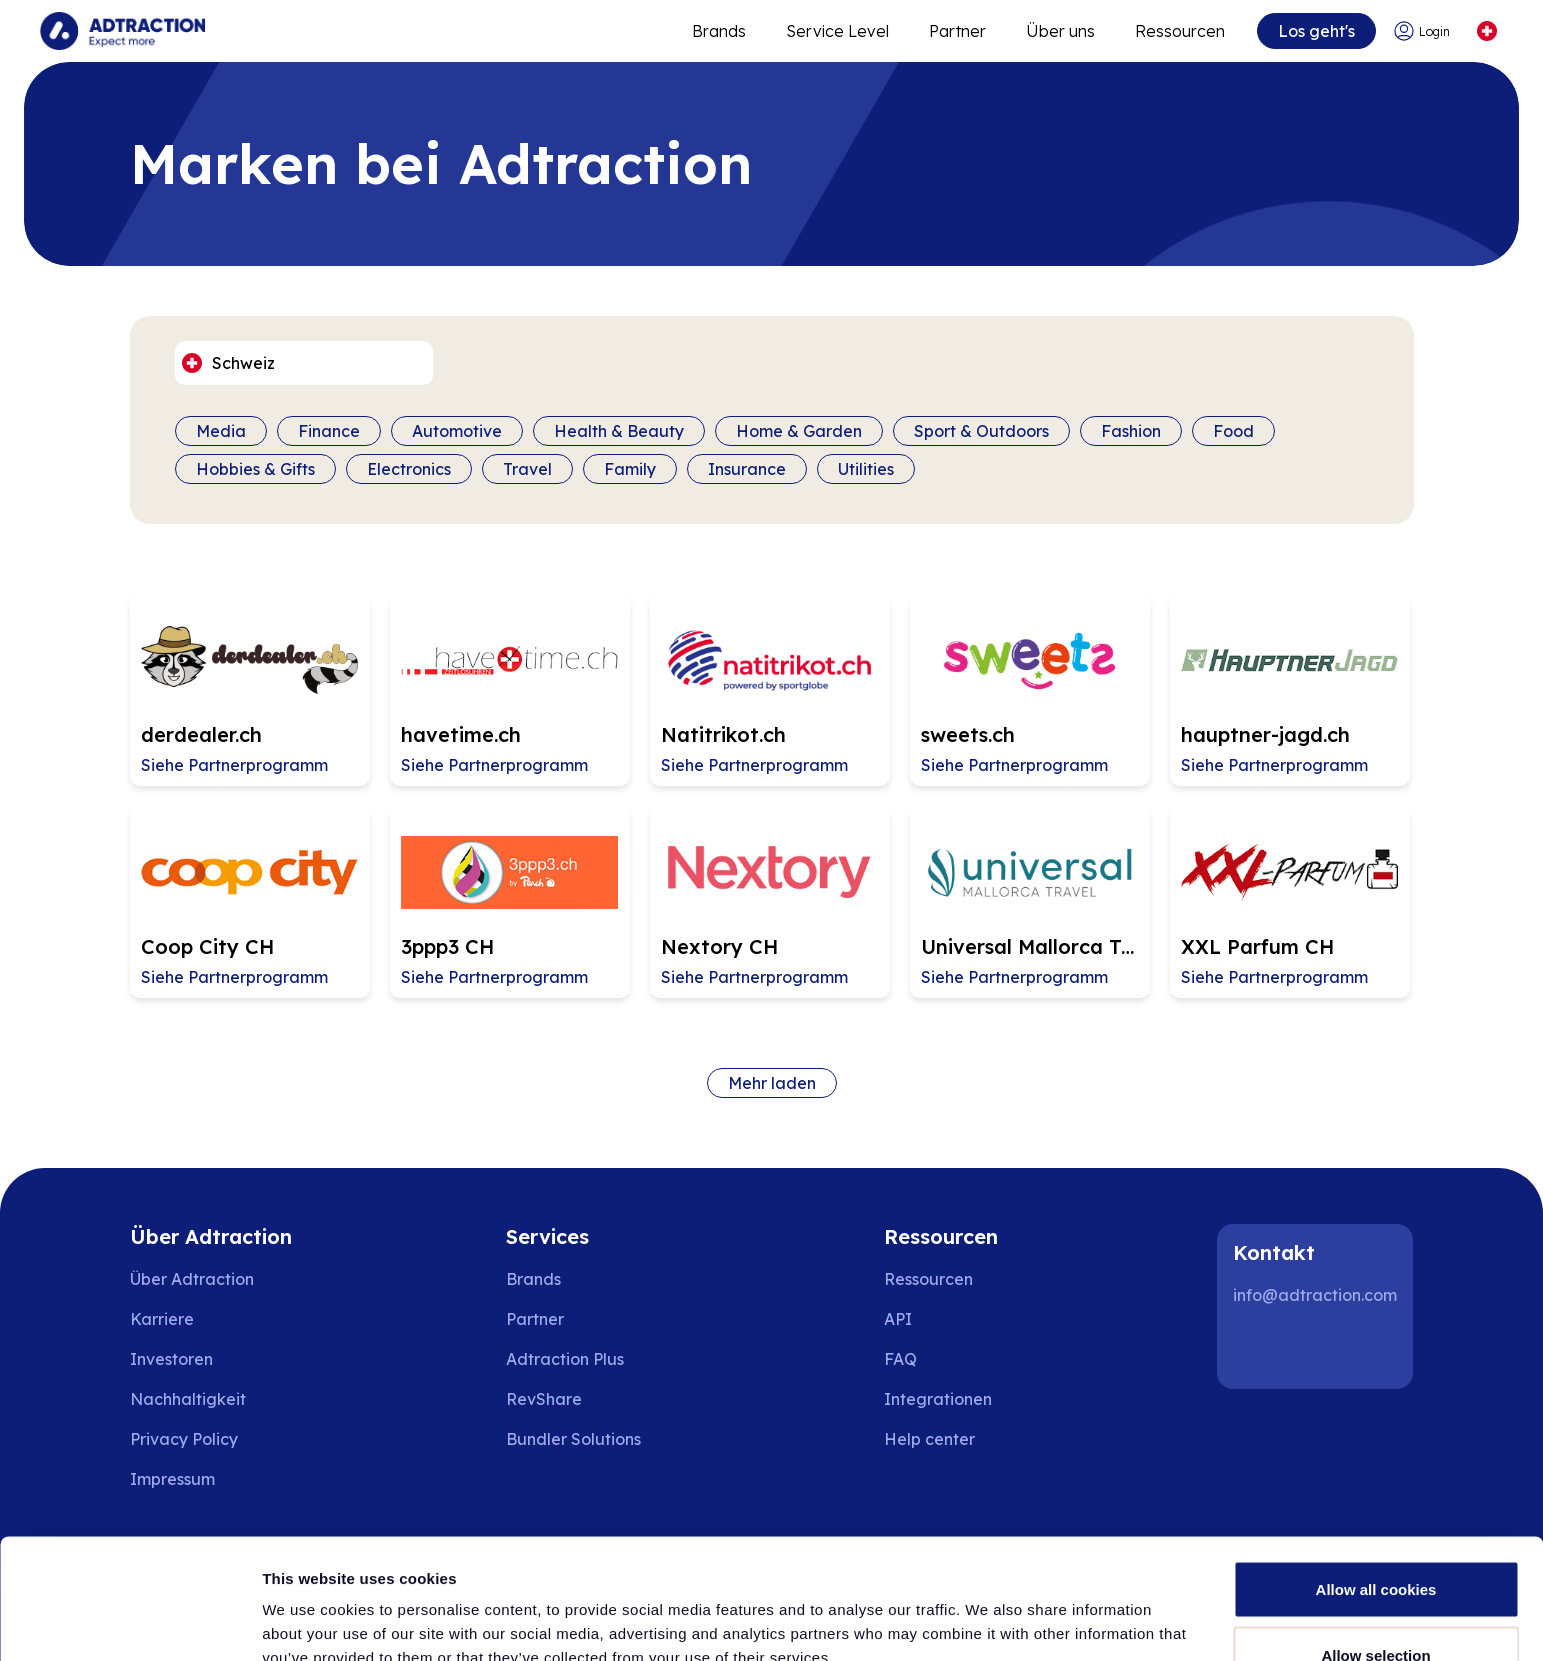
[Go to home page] (122, 31)
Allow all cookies (1376, 1476)
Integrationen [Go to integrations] (938, 1399)
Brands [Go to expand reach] (719, 31)
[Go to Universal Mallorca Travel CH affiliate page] (1030, 902)
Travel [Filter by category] (527, 469)
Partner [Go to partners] (535, 1319)
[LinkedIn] (1257, 1349)
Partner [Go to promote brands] (957, 31)
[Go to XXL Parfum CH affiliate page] (1290, 902)
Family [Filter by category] (630, 469)
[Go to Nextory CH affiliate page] (770, 902)
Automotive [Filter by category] (457, 431)
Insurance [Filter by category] (747, 469)
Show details (1049, 1609)
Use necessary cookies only (1376, 1607)
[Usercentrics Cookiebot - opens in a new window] (129, 1622)
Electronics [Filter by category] (409, 469)
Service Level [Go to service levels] (837, 31)
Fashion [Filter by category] (1131, 431)
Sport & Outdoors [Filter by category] (981, 431)
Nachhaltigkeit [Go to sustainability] (188, 1399)
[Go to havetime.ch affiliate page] (510, 690)
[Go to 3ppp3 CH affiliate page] (510, 902)
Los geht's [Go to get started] (1316, 31)
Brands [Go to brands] (533, 1279)
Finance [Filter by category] (329, 431)
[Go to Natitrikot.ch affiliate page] (770, 690)
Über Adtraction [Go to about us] (192, 1279)
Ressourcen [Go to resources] (1180, 31)
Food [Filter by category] (1233, 431)
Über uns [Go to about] (1060, 31)
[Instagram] (1321, 1349)
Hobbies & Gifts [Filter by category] (255, 469)
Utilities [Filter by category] (866, 469)
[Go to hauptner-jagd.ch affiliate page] (1290, 690)
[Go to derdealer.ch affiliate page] (250, 690)
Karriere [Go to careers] (162, 1319)
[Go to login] (1424, 31)
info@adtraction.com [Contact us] (1315, 1295)
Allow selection (1375, 1542)
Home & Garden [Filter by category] (799, 431)
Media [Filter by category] (221, 431)
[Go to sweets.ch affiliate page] (1030, 690)
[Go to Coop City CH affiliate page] (250, 902)
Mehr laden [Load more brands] (772, 1083)
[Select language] (1486, 31)
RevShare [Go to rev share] (544, 1399)
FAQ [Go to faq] (900, 1359)
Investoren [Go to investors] (171, 1359)
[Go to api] (943, 1319)
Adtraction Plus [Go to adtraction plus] (565, 1359)
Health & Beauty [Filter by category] (619, 431)
